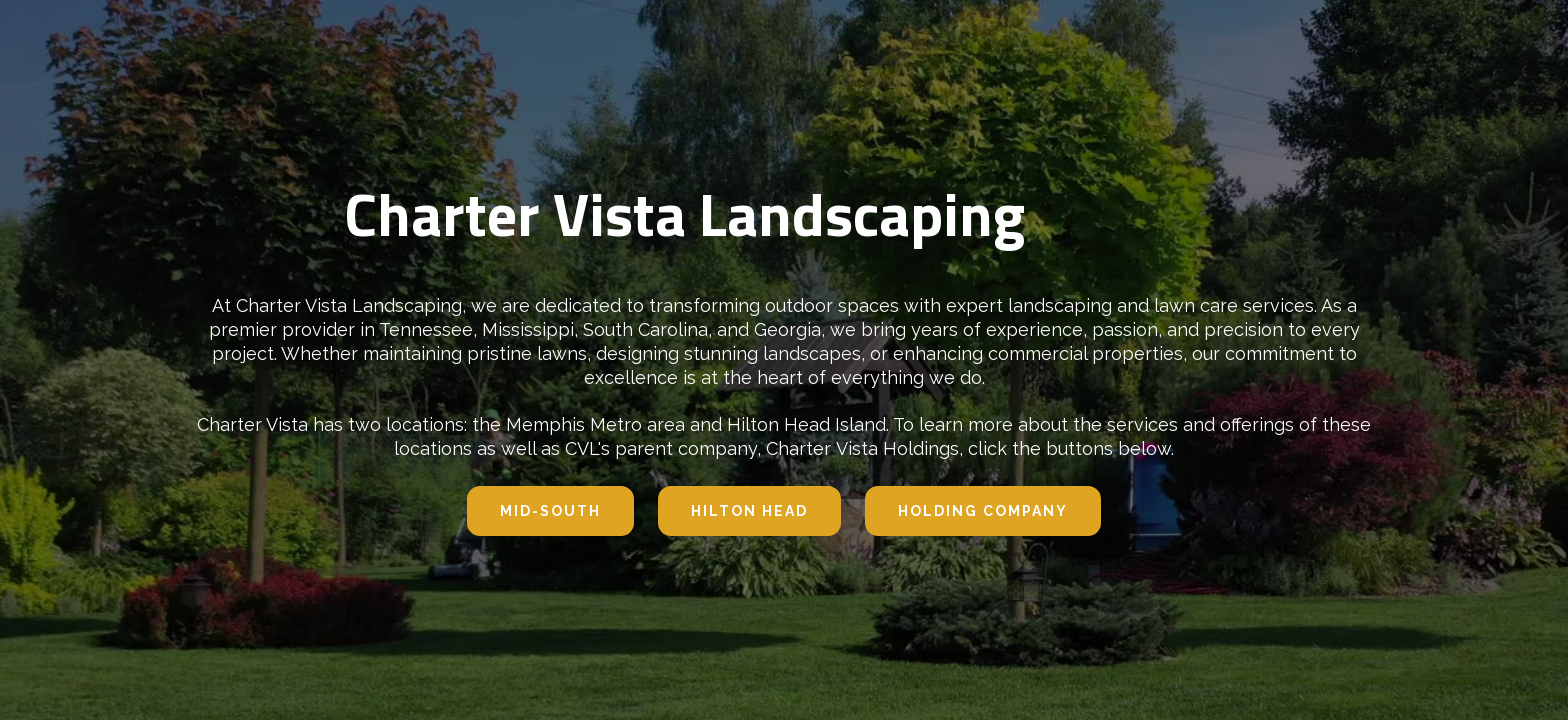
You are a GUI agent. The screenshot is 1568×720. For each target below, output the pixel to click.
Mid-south (550, 511)
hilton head (749, 511)
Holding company (983, 511)
